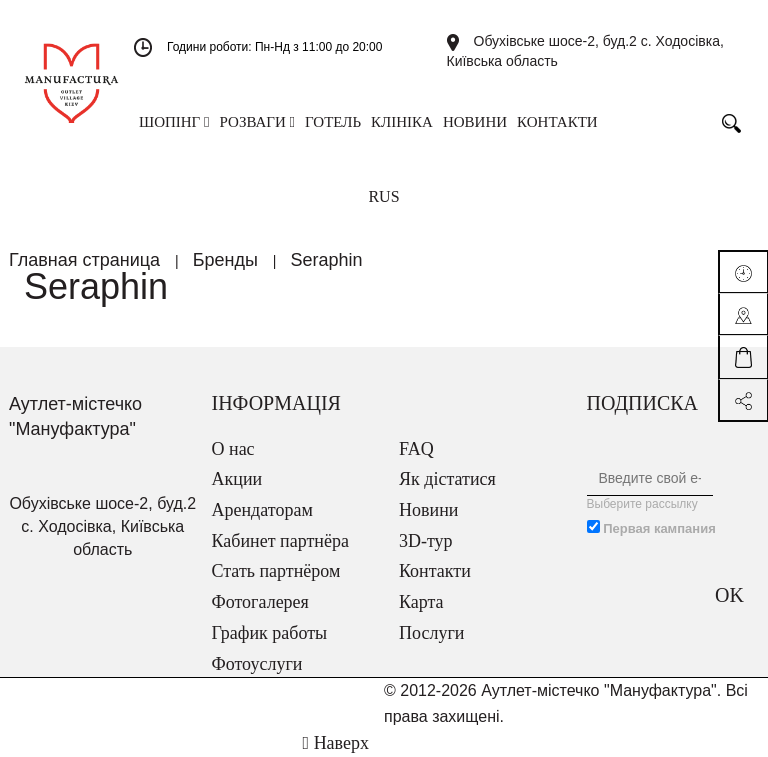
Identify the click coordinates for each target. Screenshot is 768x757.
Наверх (336, 743)
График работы (270, 633)
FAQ (416, 449)
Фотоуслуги (257, 664)
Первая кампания (659, 528)
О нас (233, 449)
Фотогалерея (260, 602)
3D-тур (426, 541)
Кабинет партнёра (280, 541)
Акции (237, 479)
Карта (421, 602)
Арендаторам (262, 510)
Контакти (435, 571)
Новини (428, 510)
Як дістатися (447, 479)
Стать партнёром (276, 571)
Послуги (431, 633)
